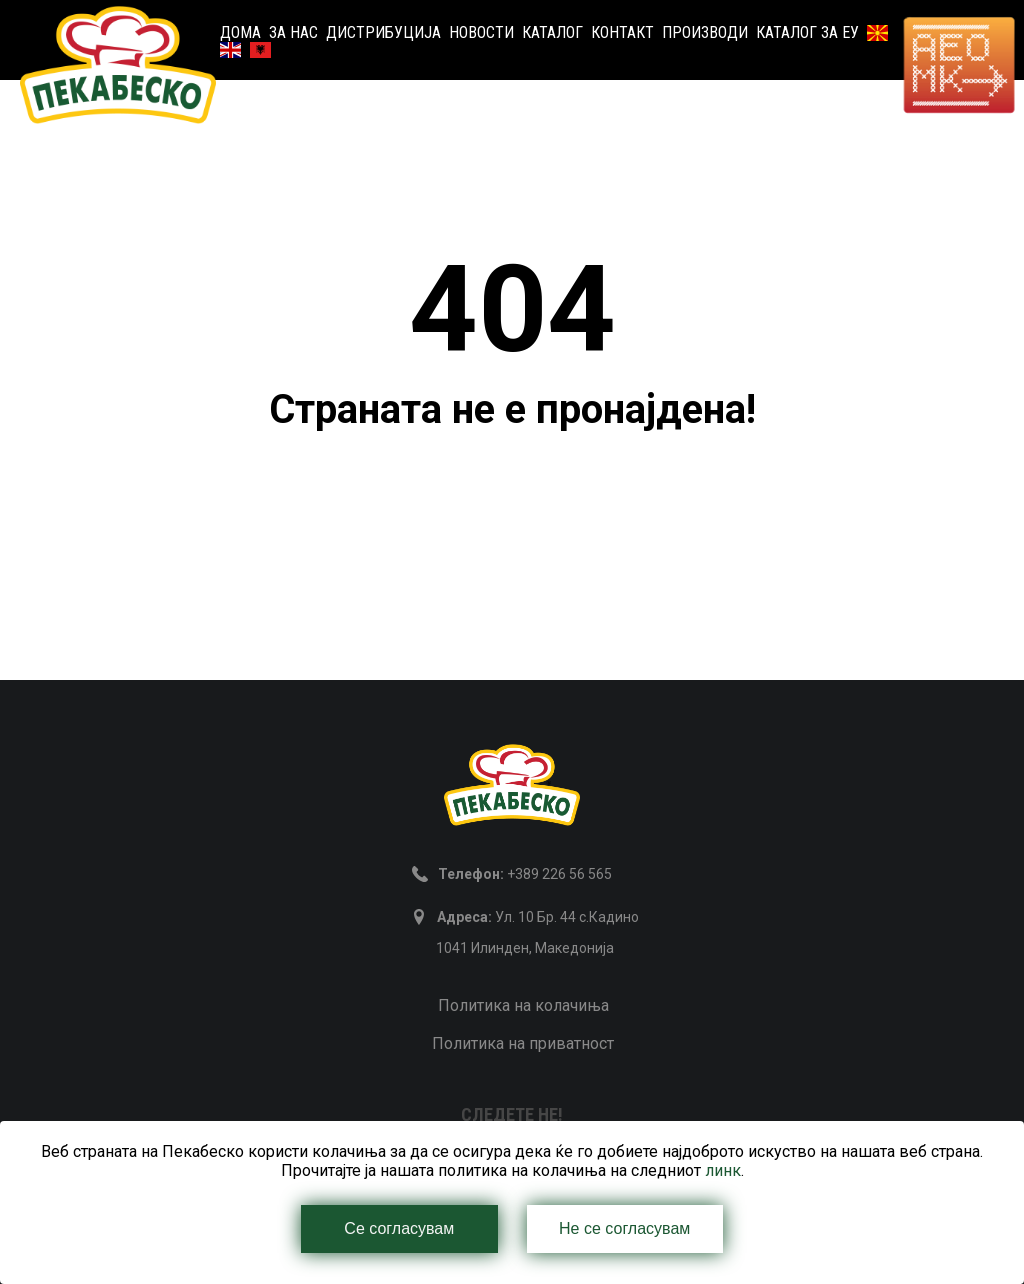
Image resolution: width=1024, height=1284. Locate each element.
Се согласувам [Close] (399, 1228)
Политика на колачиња (523, 1005)
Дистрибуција (383, 32)
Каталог (552, 32)
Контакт (622, 32)
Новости (481, 32)
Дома (240, 32)
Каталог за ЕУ (807, 32)
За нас (293, 32)
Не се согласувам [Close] (624, 1228)
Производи (705, 32)
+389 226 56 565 (525, 874)
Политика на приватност (523, 1043)
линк (723, 1170)
